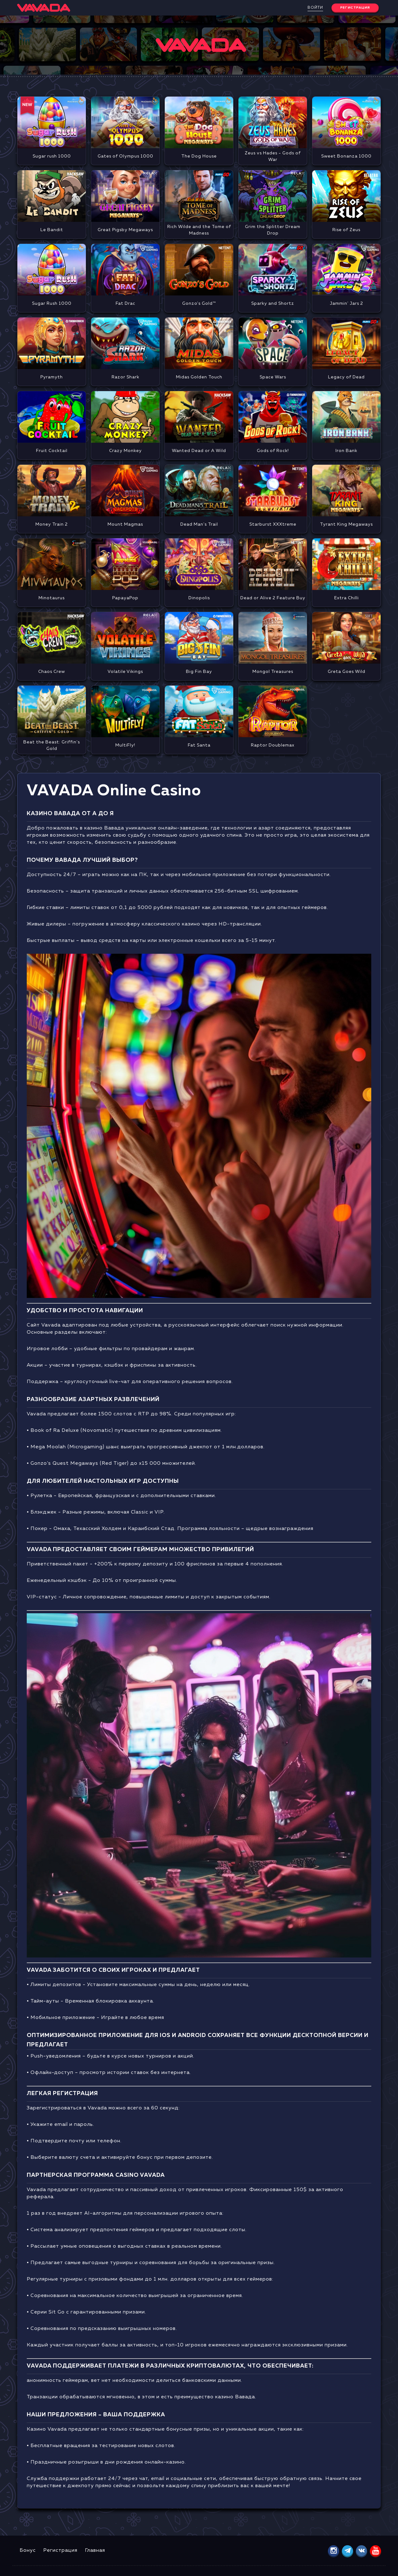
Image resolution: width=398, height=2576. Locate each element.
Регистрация (60, 2550)
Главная (95, 2550)
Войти (315, 8)
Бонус (28, 2550)
